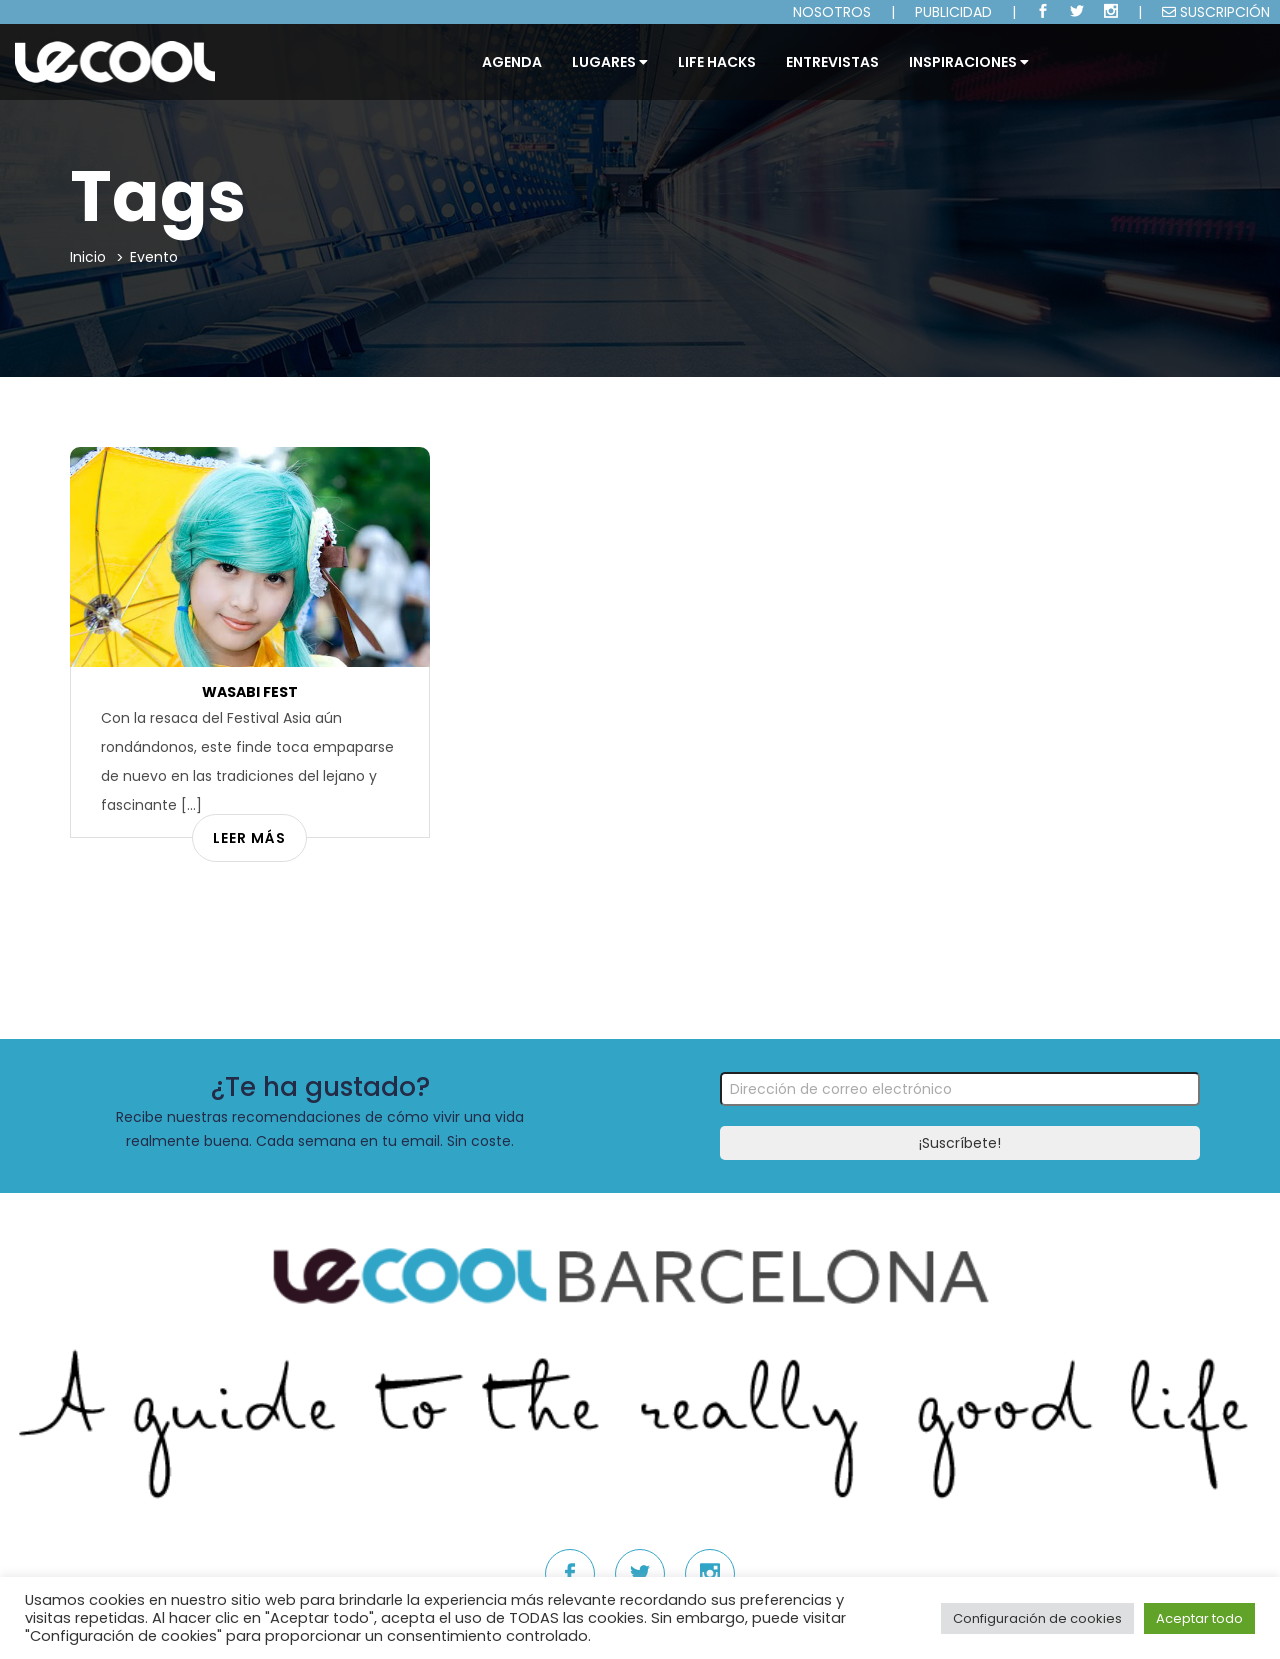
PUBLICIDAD (953, 12)
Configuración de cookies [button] (1037, 1618)
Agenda (512, 62)
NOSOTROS (832, 12)
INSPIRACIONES (969, 62)
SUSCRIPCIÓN (1216, 12)
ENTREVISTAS (832, 62)
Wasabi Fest (250, 692)
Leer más (249, 838)
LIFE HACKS (717, 62)
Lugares (610, 62)
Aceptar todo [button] (1199, 1618)
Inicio (88, 257)
